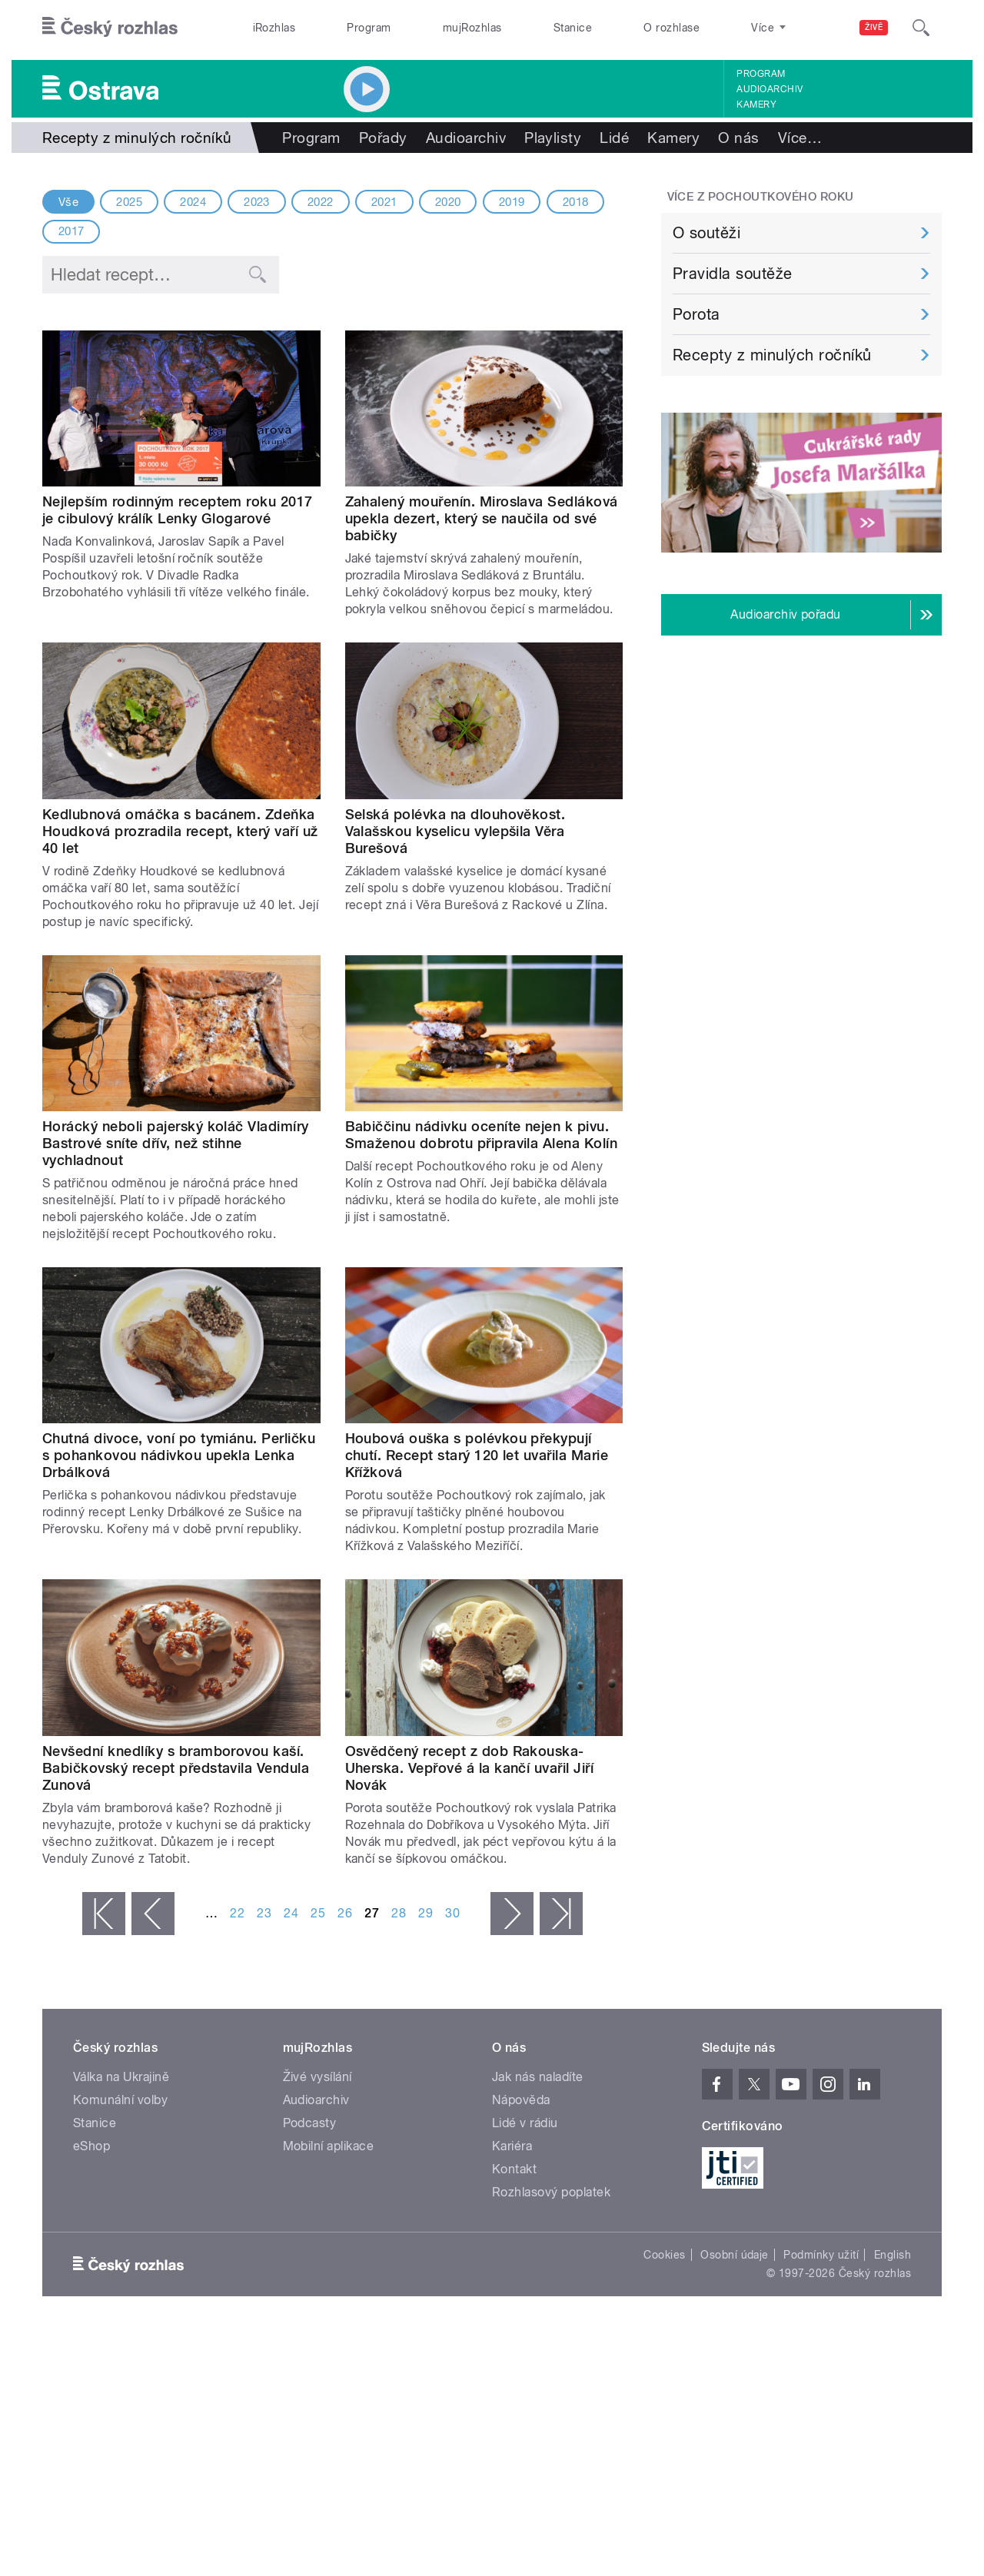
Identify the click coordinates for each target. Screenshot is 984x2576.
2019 (512, 202)
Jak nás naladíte (537, 2077)
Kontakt (514, 2169)
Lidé (614, 137)
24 (291, 1913)
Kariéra (512, 2146)
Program (369, 28)
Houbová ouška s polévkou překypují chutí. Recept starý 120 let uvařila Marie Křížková (477, 1455)
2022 (321, 202)
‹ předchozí (153, 1913)
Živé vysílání (317, 2077)
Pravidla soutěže (733, 273)
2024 (193, 202)
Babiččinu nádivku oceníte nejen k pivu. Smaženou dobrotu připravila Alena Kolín (481, 1134)
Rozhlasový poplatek (551, 2192)
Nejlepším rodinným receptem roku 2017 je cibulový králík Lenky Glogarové (177, 509)
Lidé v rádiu (525, 2123)
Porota (696, 314)
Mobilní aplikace (328, 2146)
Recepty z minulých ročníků (772, 355)
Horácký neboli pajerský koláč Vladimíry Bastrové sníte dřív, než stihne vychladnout (175, 1143)
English (892, 2255)
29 (425, 1913)
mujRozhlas (472, 28)
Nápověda (521, 2100)
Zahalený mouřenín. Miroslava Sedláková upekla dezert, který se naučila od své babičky (481, 518)
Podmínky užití (821, 2255)
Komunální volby (120, 2100)
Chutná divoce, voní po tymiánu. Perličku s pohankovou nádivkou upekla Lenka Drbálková (178, 1455)
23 (264, 1913)
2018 (576, 202)
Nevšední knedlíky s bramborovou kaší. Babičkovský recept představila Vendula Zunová (175, 1768)
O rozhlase (671, 28)
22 (237, 1913)
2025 (129, 202)
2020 (448, 202)
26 (344, 1913)
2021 (384, 202)
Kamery (756, 104)
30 (452, 1913)
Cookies (664, 2255)
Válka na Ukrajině (121, 2077)
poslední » (561, 1913)
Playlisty (552, 137)
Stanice (573, 28)
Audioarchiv (769, 89)
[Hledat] (921, 27)
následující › (512, 1913)
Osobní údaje (734, 2255)
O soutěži (706, 233)
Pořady (383, 137)
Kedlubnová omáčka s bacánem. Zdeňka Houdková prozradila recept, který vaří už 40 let (180, 831)
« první (103, 1913)
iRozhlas (274, 28)
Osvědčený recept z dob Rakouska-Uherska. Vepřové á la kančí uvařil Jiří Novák (469, 1768)
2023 (257, 202)
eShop (91, 2146)
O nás (738, 137)
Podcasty (310, 2123)
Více (800, 137)
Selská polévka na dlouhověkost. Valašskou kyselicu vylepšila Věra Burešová (455, 831)
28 (398, 1913)
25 (318, 1913)
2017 (71, 231)
